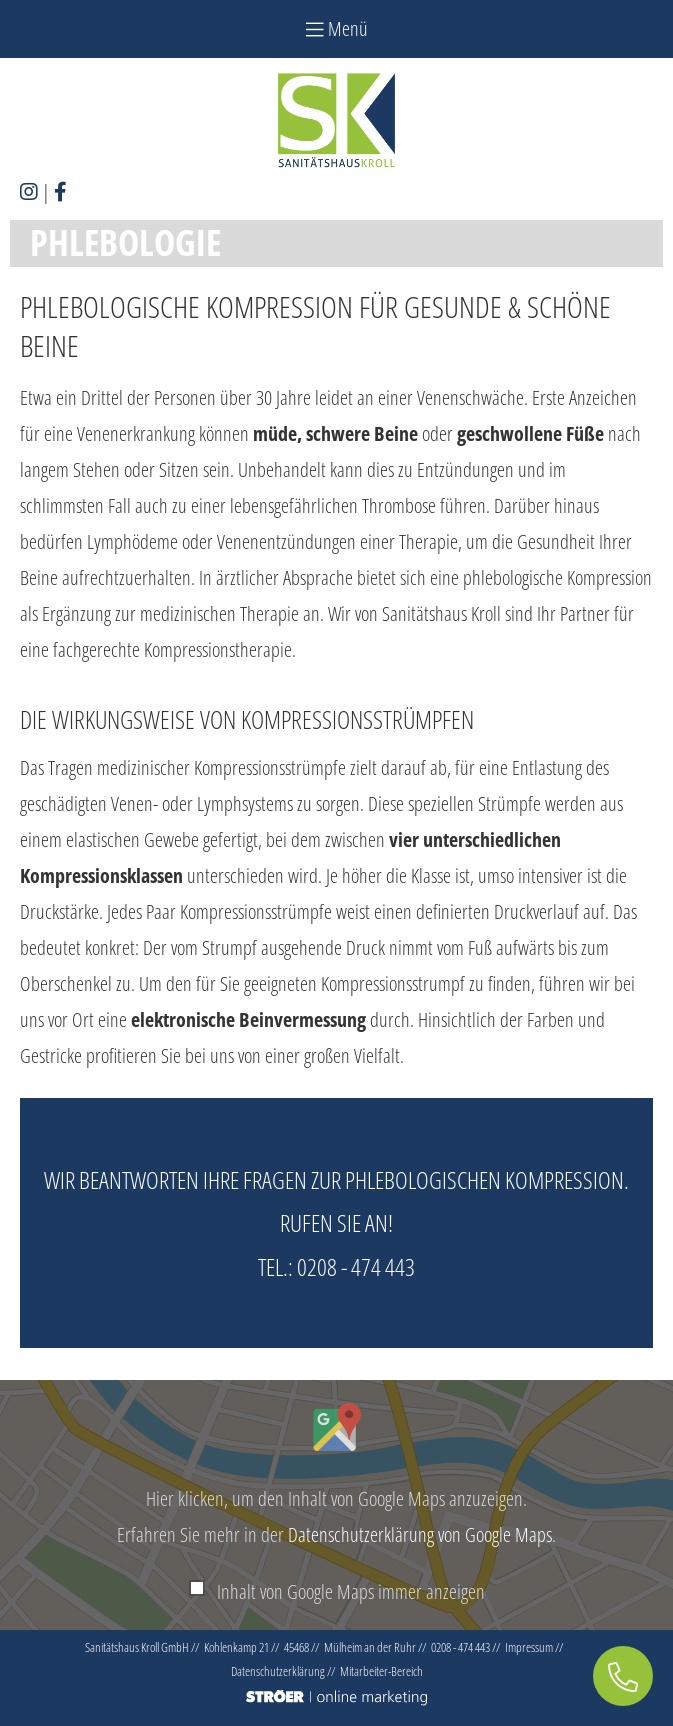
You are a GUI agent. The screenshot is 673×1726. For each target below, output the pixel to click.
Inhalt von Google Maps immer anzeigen (351, 1591)
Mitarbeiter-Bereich (381, 1671)
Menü (337, 28)
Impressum (529, 1647)
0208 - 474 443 (356, 1266)
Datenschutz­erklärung (278, 1671)
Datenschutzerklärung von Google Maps (420, 1534)
